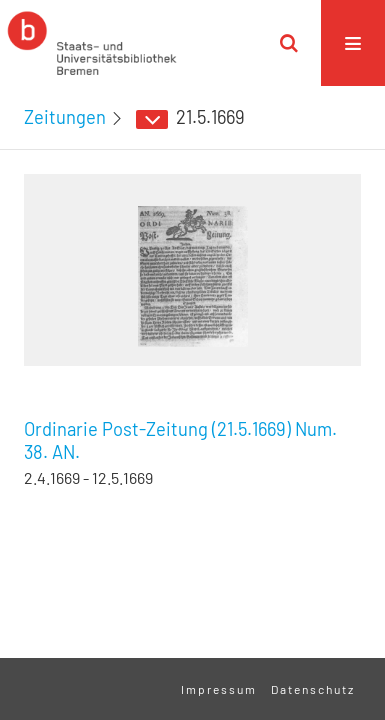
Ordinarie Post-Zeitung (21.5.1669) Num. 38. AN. (180, 440)
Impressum (219, 689)
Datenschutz (313, 689)
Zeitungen (65, 117)
